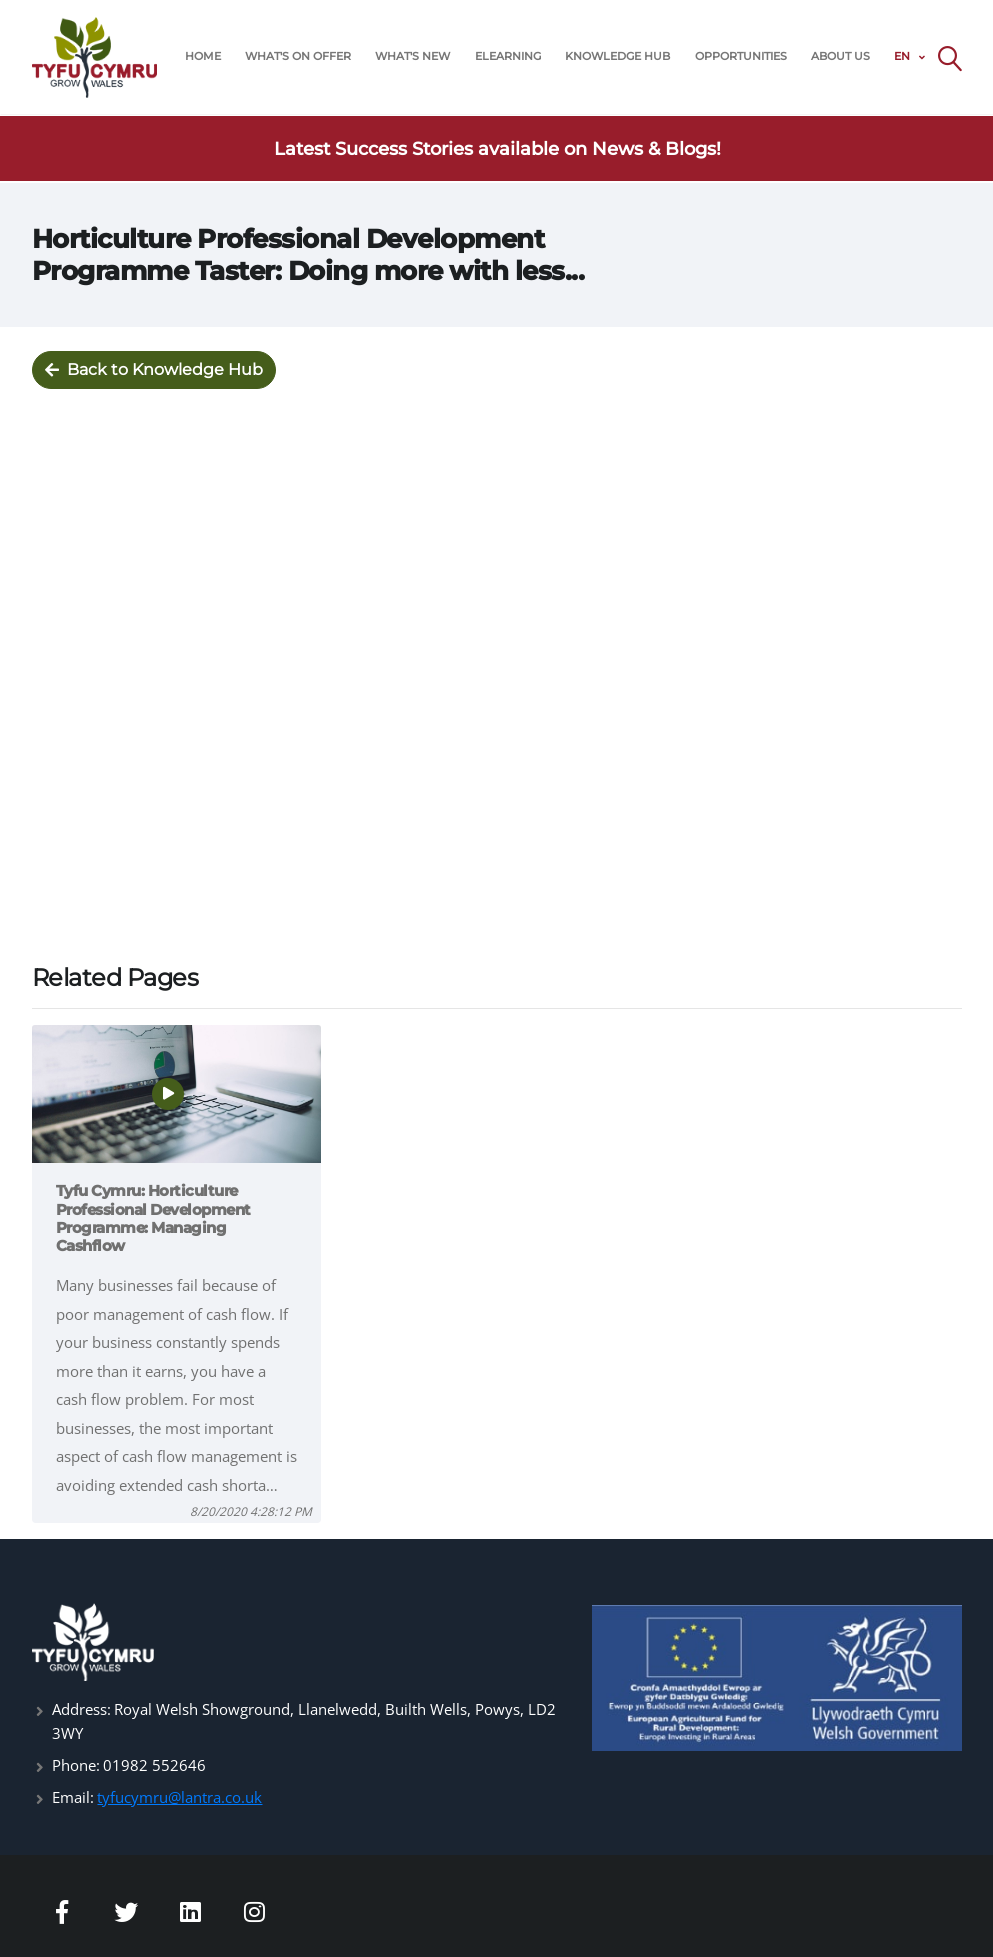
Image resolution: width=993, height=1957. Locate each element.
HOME (203, 56)
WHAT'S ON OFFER (298, 56)
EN (902, 56)
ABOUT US (840, 56)
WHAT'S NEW (412, 56)
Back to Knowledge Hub (154, 371)
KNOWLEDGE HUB (617, 56)
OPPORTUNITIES (741, 56)
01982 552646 (154, 1765)
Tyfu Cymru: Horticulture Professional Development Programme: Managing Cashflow (153, 1218)
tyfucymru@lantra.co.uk (179, 1797)
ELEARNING (508, 56)
